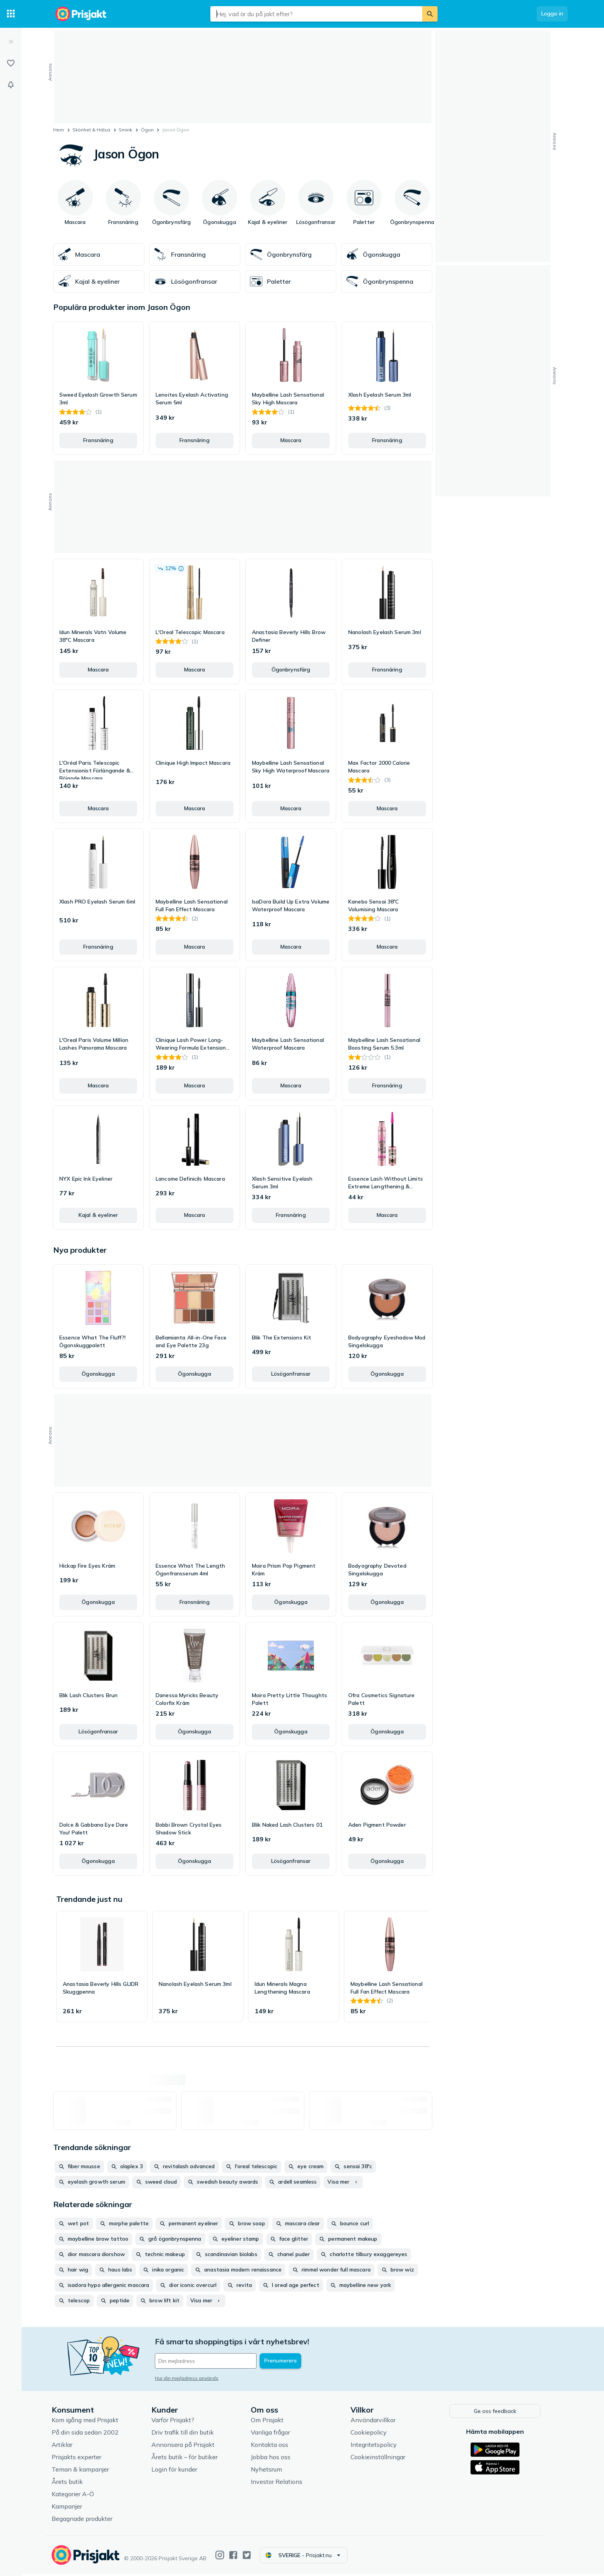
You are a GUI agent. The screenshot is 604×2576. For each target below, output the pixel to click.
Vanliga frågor (276, 2434)
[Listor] (10, 63)
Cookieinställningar (383, 2459)
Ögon (147, 130)
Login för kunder (180, 2471)
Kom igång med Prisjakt (91, 2422)
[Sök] (430, 14)
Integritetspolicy (379, 2446)
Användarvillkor (378, 2422)
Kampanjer (73, 2508)
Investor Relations (283, 2483)
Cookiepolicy (374, 2434)
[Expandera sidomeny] (10, 41)
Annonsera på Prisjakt (188, 2446)
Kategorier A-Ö (79, 2496)
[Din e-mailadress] (211, 2361)
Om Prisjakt (273, 2422)
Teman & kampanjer (86, 2471)
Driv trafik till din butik (188, 2434)
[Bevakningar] (10, 85)
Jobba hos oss (277, 2459)
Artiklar (68, 2446)
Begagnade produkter (88, 2520)
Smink (125, 130)
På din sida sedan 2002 (91, 2434)
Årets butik (73, 2483)
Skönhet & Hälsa (91, 130)
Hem (58, 130)
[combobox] (316, 14)
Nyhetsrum (272, 2471)
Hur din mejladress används (193, 2378)
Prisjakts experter (82, 2459)
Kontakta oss (275, 2446)
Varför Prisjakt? (178, 2422)
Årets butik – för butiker (190, 2459)
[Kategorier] (11, 14)
